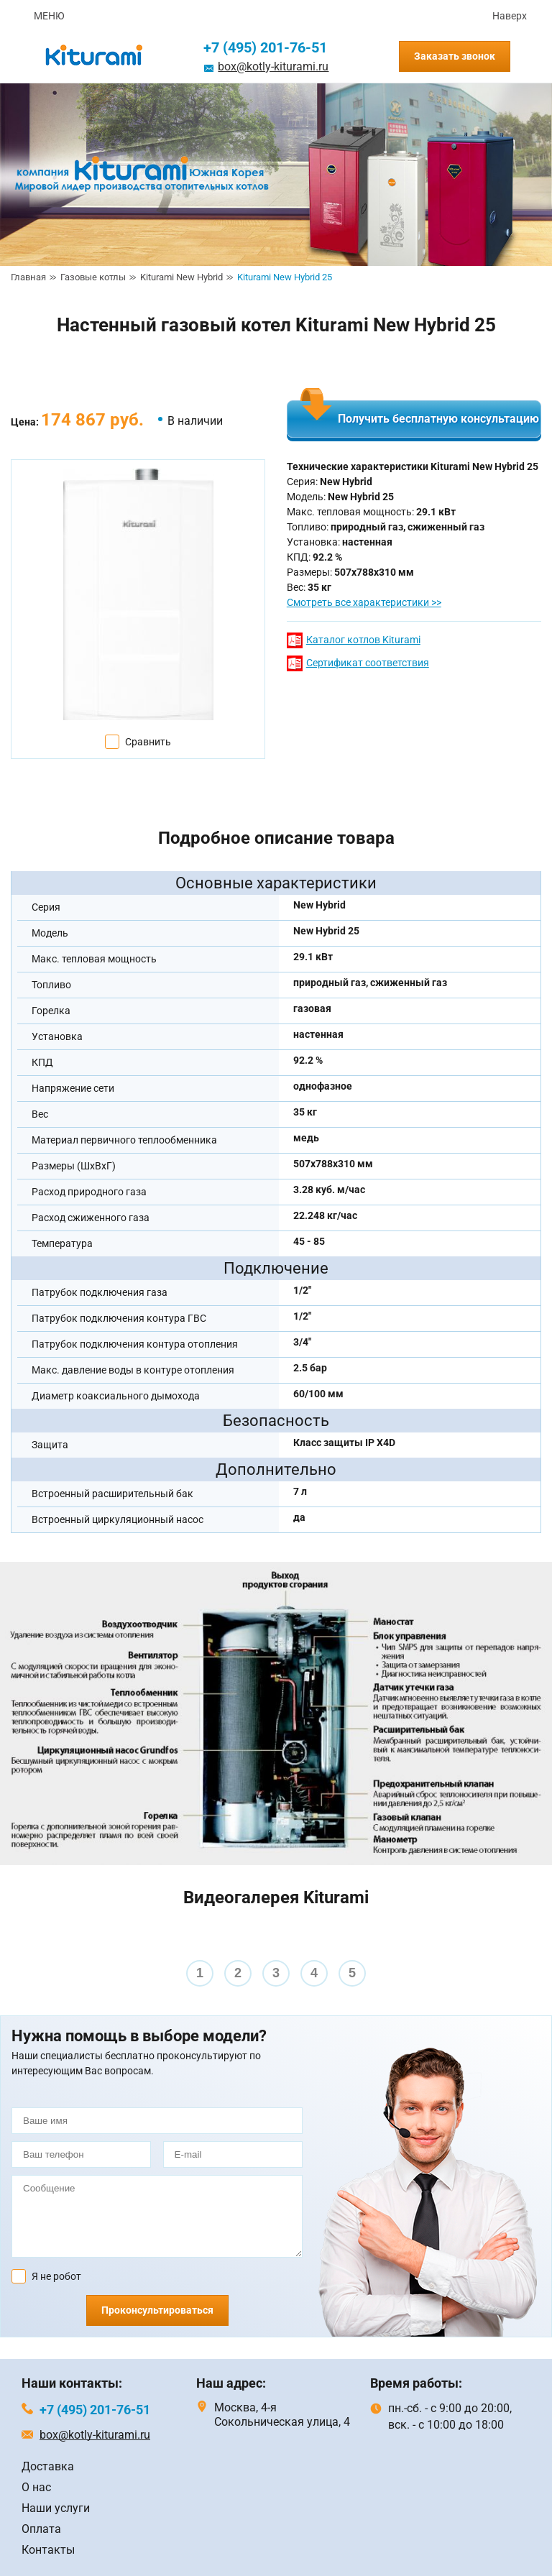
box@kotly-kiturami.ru (273, 66)
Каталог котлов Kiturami (363, 639)
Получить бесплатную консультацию (438, 419)
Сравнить (148, 742)
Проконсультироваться (157, 2310)
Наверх (509, 16)
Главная (28, 277)
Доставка (48, 2466)
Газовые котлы (93, 277)
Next (533, 1962)
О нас (36, 2487)
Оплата (41, 2529)
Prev (18, 1962)
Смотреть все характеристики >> (364, 602)
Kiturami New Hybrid (181, 277)
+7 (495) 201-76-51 (265, 47)
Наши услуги (56, 2508)
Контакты (48, 2550)
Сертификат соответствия (367, 662)
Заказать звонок (454, 56)
